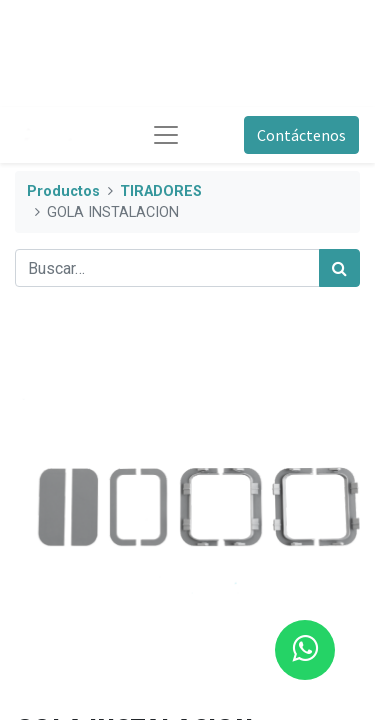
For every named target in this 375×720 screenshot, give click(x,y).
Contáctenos (301, 135)
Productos (63, 191)
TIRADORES (161, 191)
